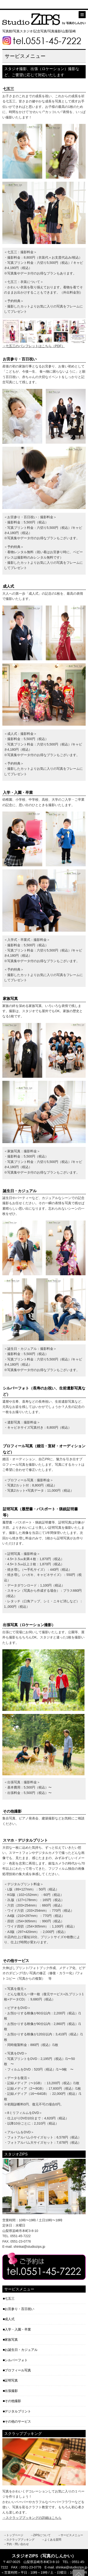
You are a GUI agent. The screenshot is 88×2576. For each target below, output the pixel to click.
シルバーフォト (16, 2351)
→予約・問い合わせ (16, 2535)
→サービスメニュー (70, 2526)
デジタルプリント (18, 2402)
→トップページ (13, 2526)
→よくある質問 (51, 2531)
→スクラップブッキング (19, 2531)
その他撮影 (13, 2392)
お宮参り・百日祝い (19, 2300)
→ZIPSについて (40, 2526)
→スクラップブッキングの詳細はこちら (31, 2509)
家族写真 (11, 2331)
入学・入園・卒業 (18, 2321)
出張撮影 (11, 2382)
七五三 (10, 2290)
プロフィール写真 (18, 2361)
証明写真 (11, 2372)
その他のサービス (18, 2413)
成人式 (10, 2310)
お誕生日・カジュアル (21, 2341)
